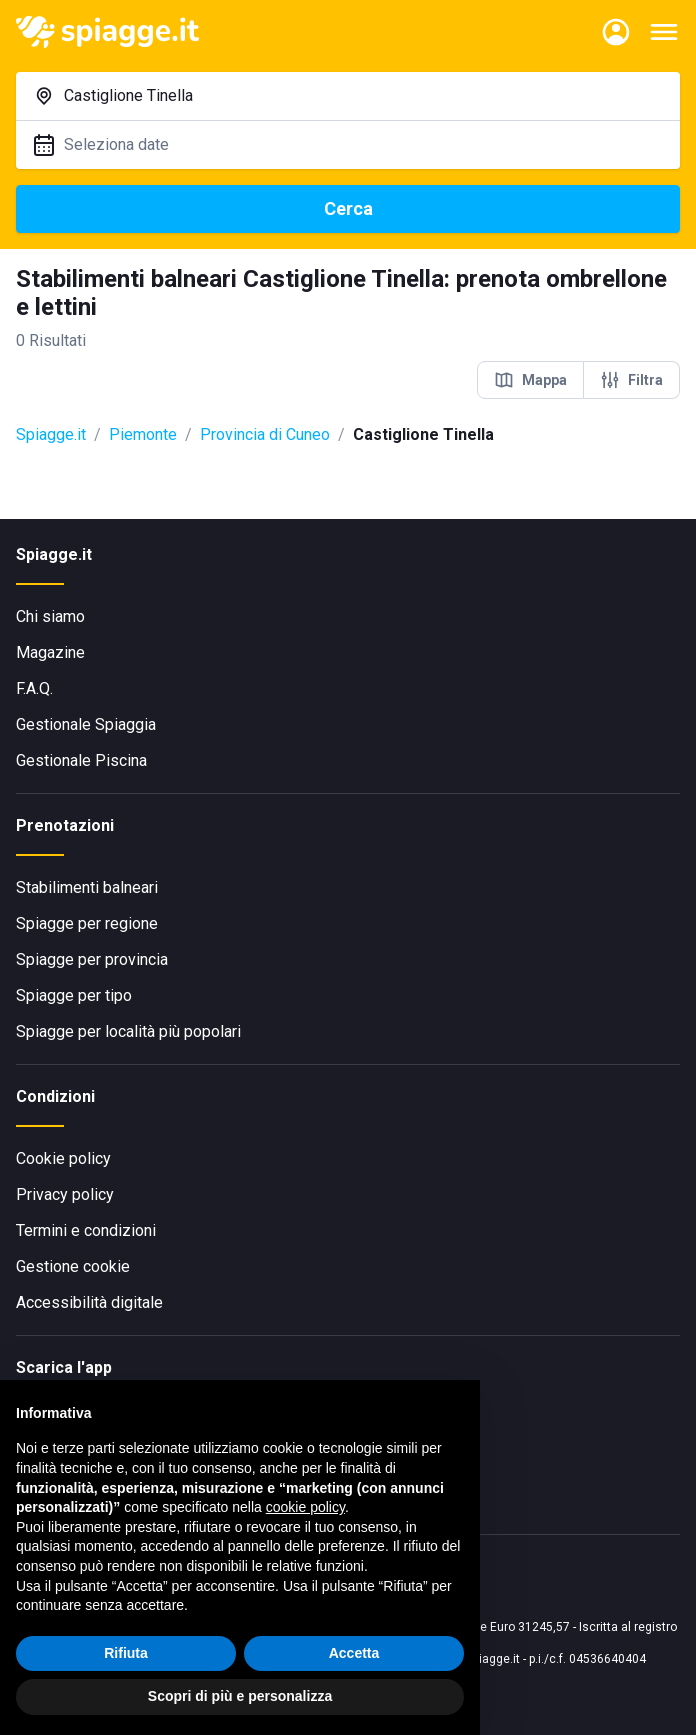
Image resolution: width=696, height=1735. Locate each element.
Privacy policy (65, 1194)
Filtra (631, 380)
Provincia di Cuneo (265, 434)
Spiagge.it (51, 434)
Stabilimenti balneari (87, 887)
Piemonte (143, 434)
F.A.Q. (34, 688)
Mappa (530, 380)
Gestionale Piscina (81, 760)
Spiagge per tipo (74, 995)
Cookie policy (63, 1158)
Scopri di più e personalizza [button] (240, 1696)
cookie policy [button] (305, 1507)
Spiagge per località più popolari (128, 1031)
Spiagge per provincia (92, 959)
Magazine (50, 652)
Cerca (348, 208)
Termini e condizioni (86, 1230)
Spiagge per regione (87, 923)
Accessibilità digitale (89, 1302)
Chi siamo (50, 616)
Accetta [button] (354, 1653)
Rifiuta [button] (126, 1653)
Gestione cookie (73, 1266)
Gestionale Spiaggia (86, 724)
